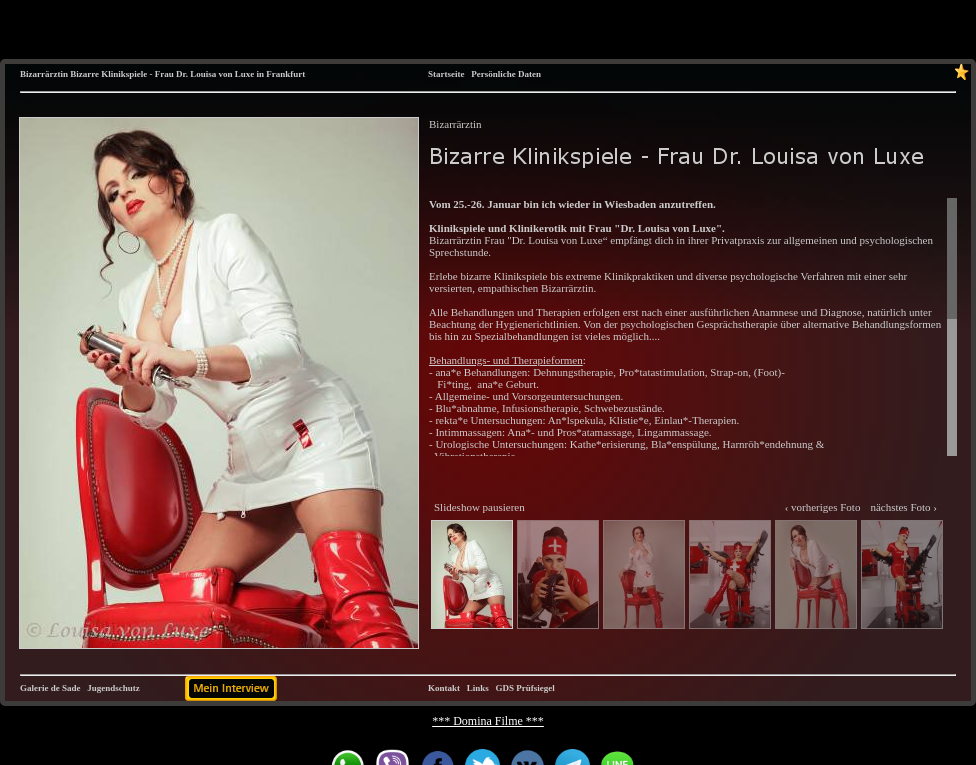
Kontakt (444, 688)
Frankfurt (285, 74)
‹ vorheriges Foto (823, 507)
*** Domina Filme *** (488, 721)
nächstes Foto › (903, 507)
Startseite (446, 74)
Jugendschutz (113, 688)
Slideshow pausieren (479, 507)
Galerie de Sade (50, 688)
